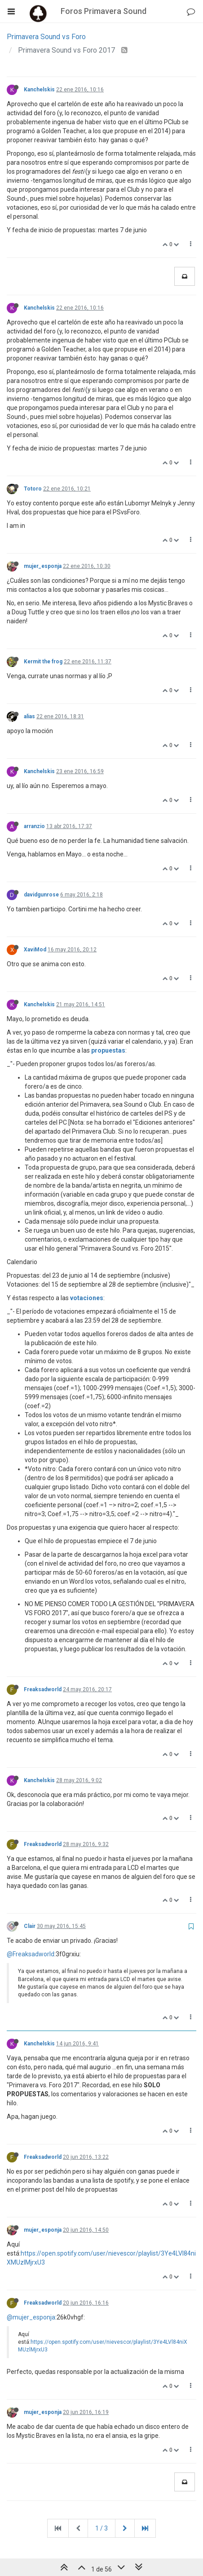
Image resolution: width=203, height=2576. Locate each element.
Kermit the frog (43, 661)
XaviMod (35, 949)
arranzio (34, 826)
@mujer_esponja (31, 2317)
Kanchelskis (39, 89)
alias (29, 716)
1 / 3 (101, 2528)
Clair (29, 1926)
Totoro (33, 489)
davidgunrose (41, 895)
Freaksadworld (43, 1689)
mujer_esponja (43, 566)
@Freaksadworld (30, 1954)
